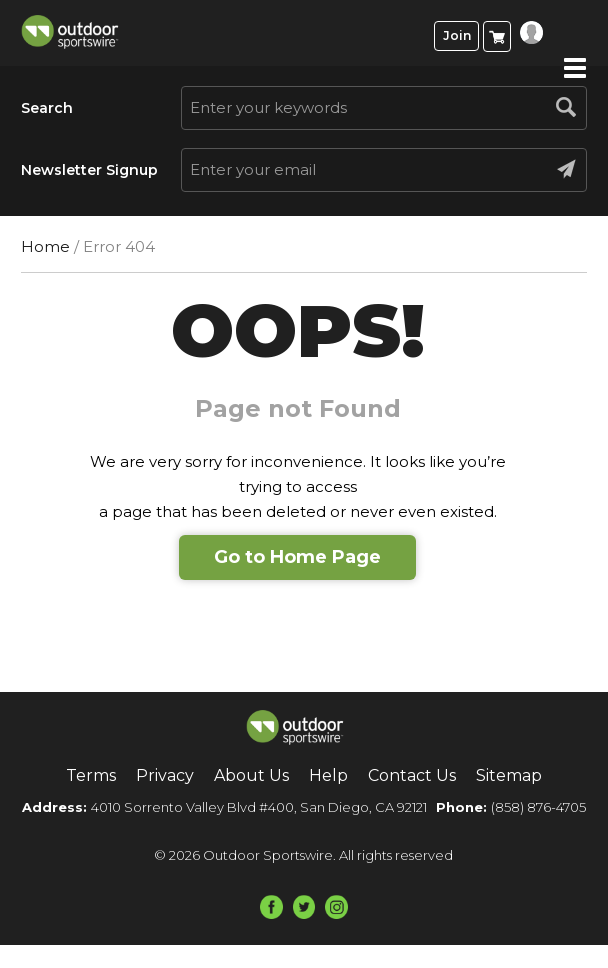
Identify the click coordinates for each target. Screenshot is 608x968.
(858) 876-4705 (538, 807)
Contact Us (412, 775)
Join (457, 35)
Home (45, 246)
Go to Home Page (297, 557)
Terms (91, 775)
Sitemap (509, 775)
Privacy (165, 775)
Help (328, 775)
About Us (251, 775)
